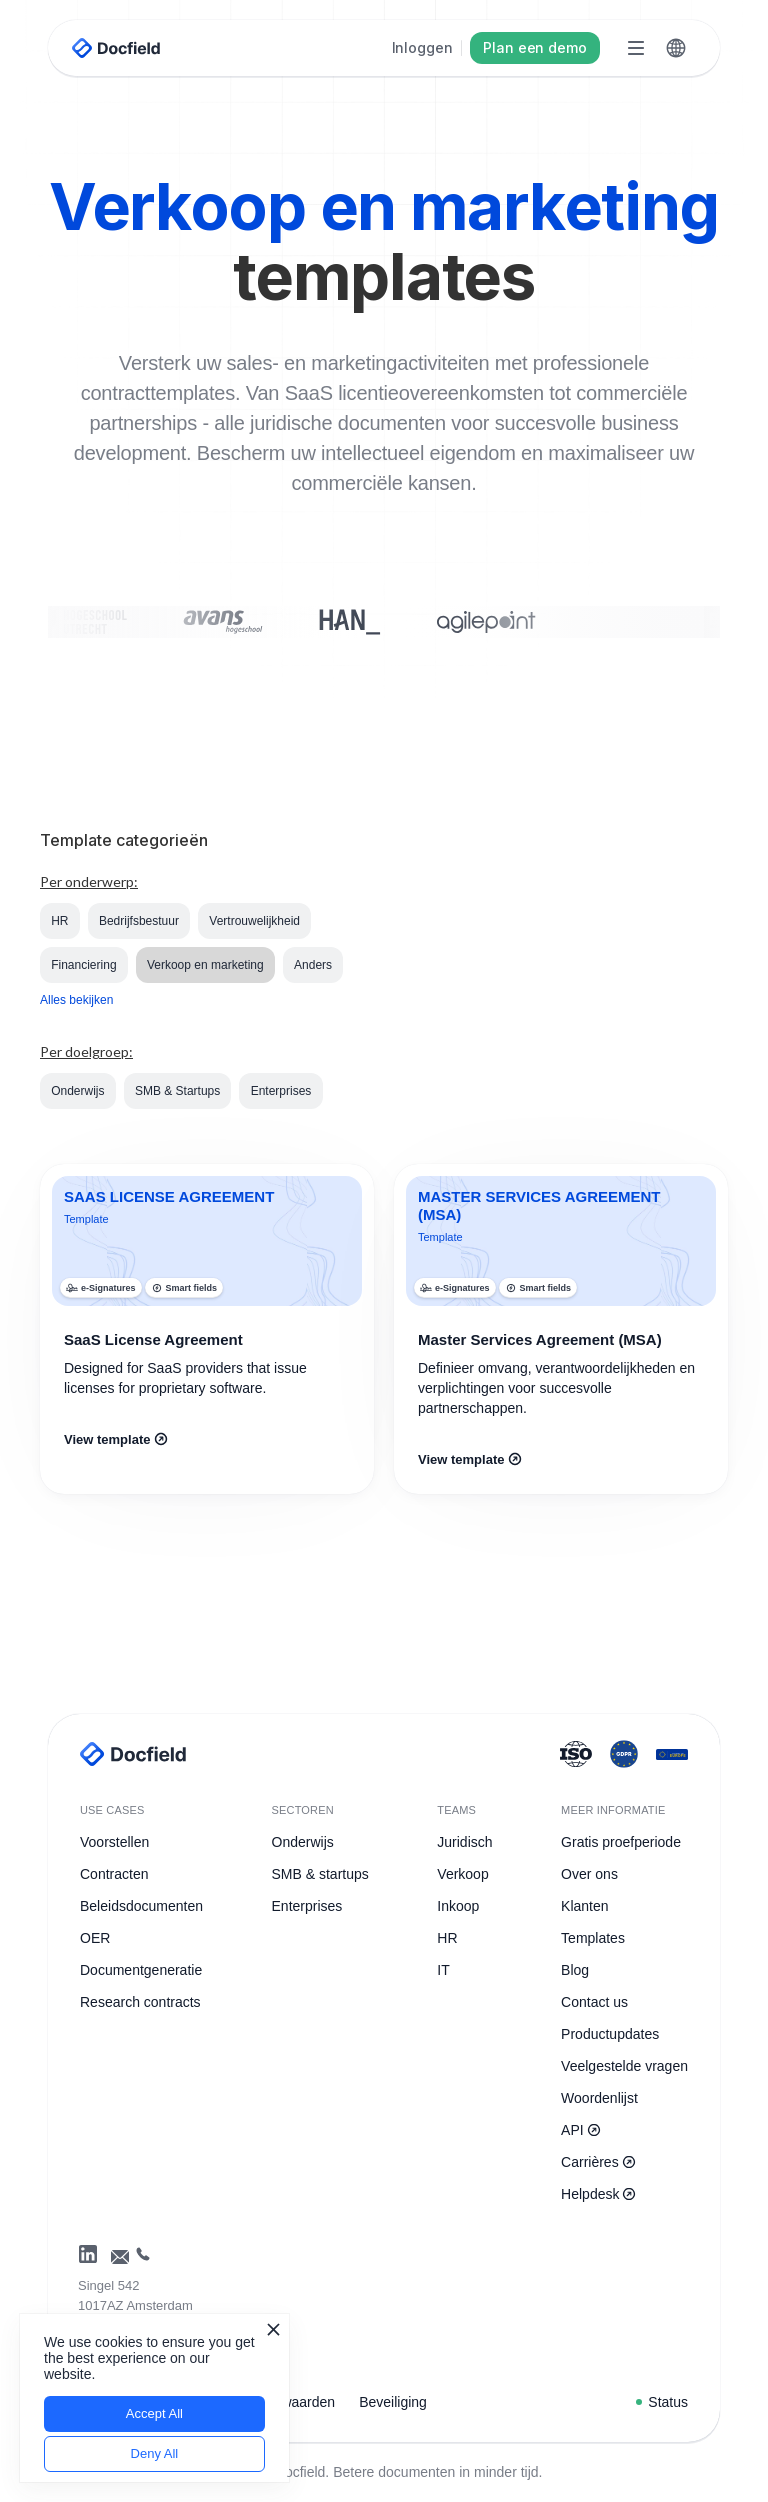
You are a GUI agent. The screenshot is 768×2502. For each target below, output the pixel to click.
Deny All (155, 2453)
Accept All (154, 2413)
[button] (676, 48)
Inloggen (422, 47)
